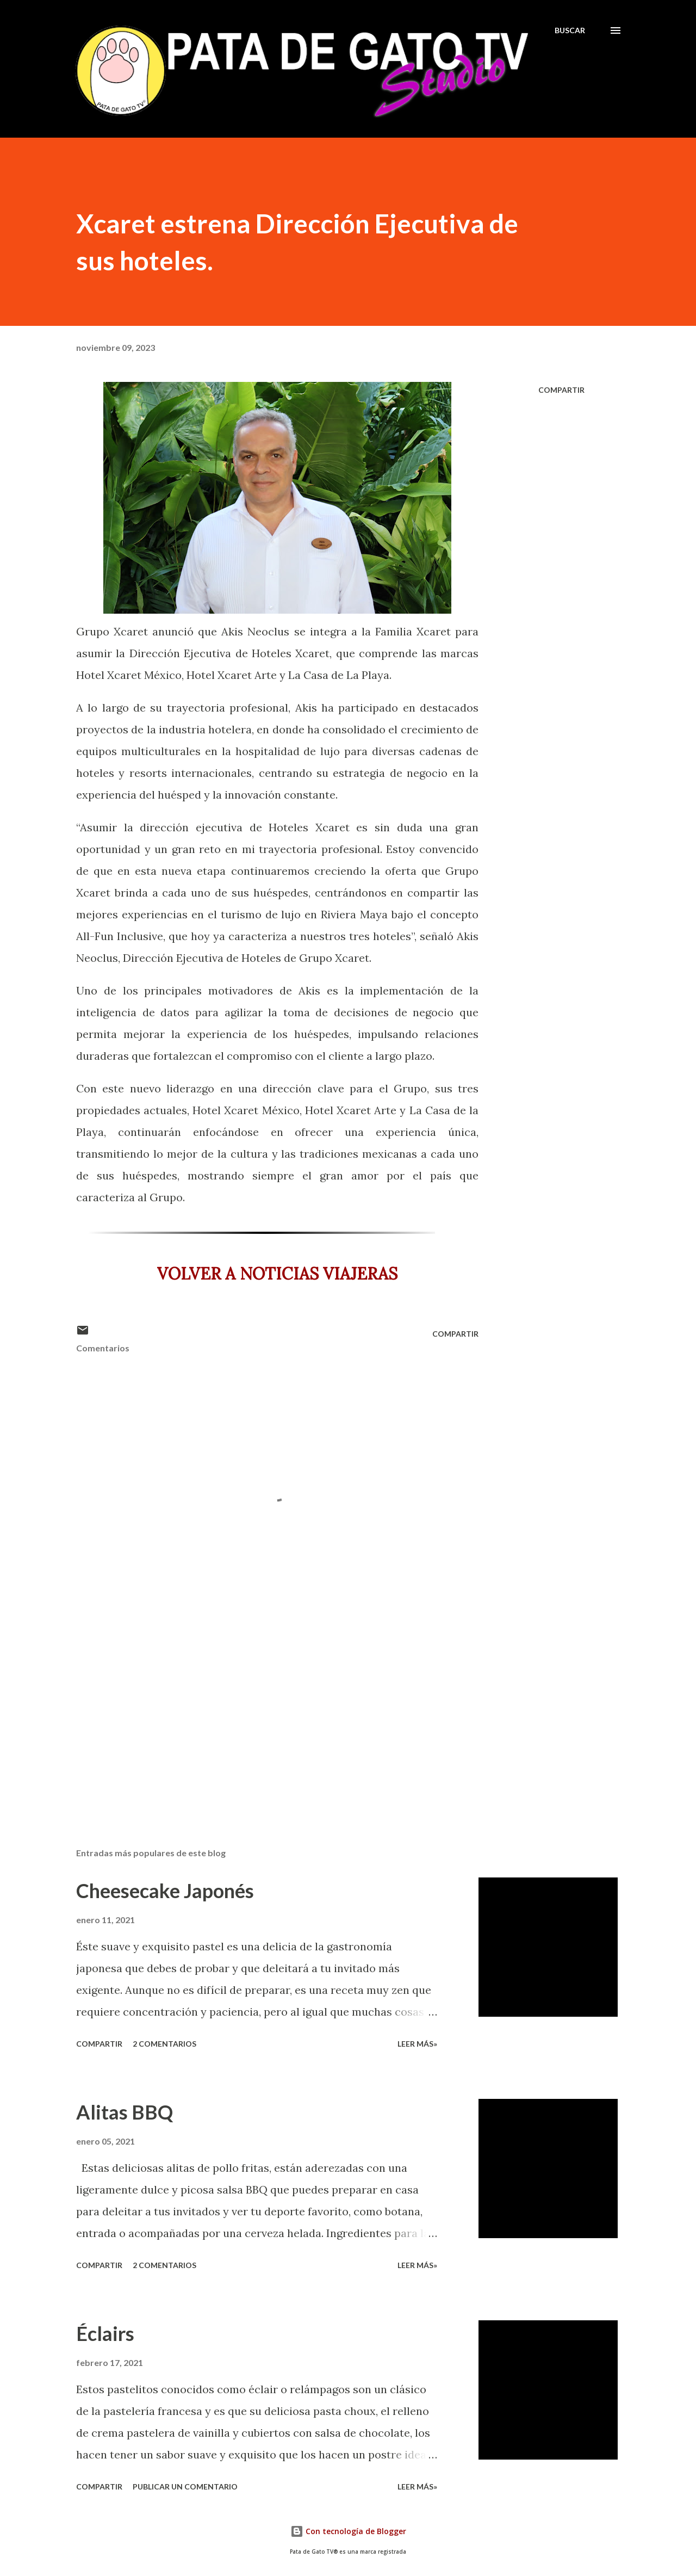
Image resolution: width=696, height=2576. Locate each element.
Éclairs (105, 2333)
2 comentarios (164, 2043)
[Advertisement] (260, 1712)
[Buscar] (570, 30)
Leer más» (417, 2043)
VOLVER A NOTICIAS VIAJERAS (277, 1273)
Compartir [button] (561, 389)
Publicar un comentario (185, 2486)
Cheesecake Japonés (165, 1890)
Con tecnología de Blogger (348, 2531)
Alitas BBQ (124, 2112)
